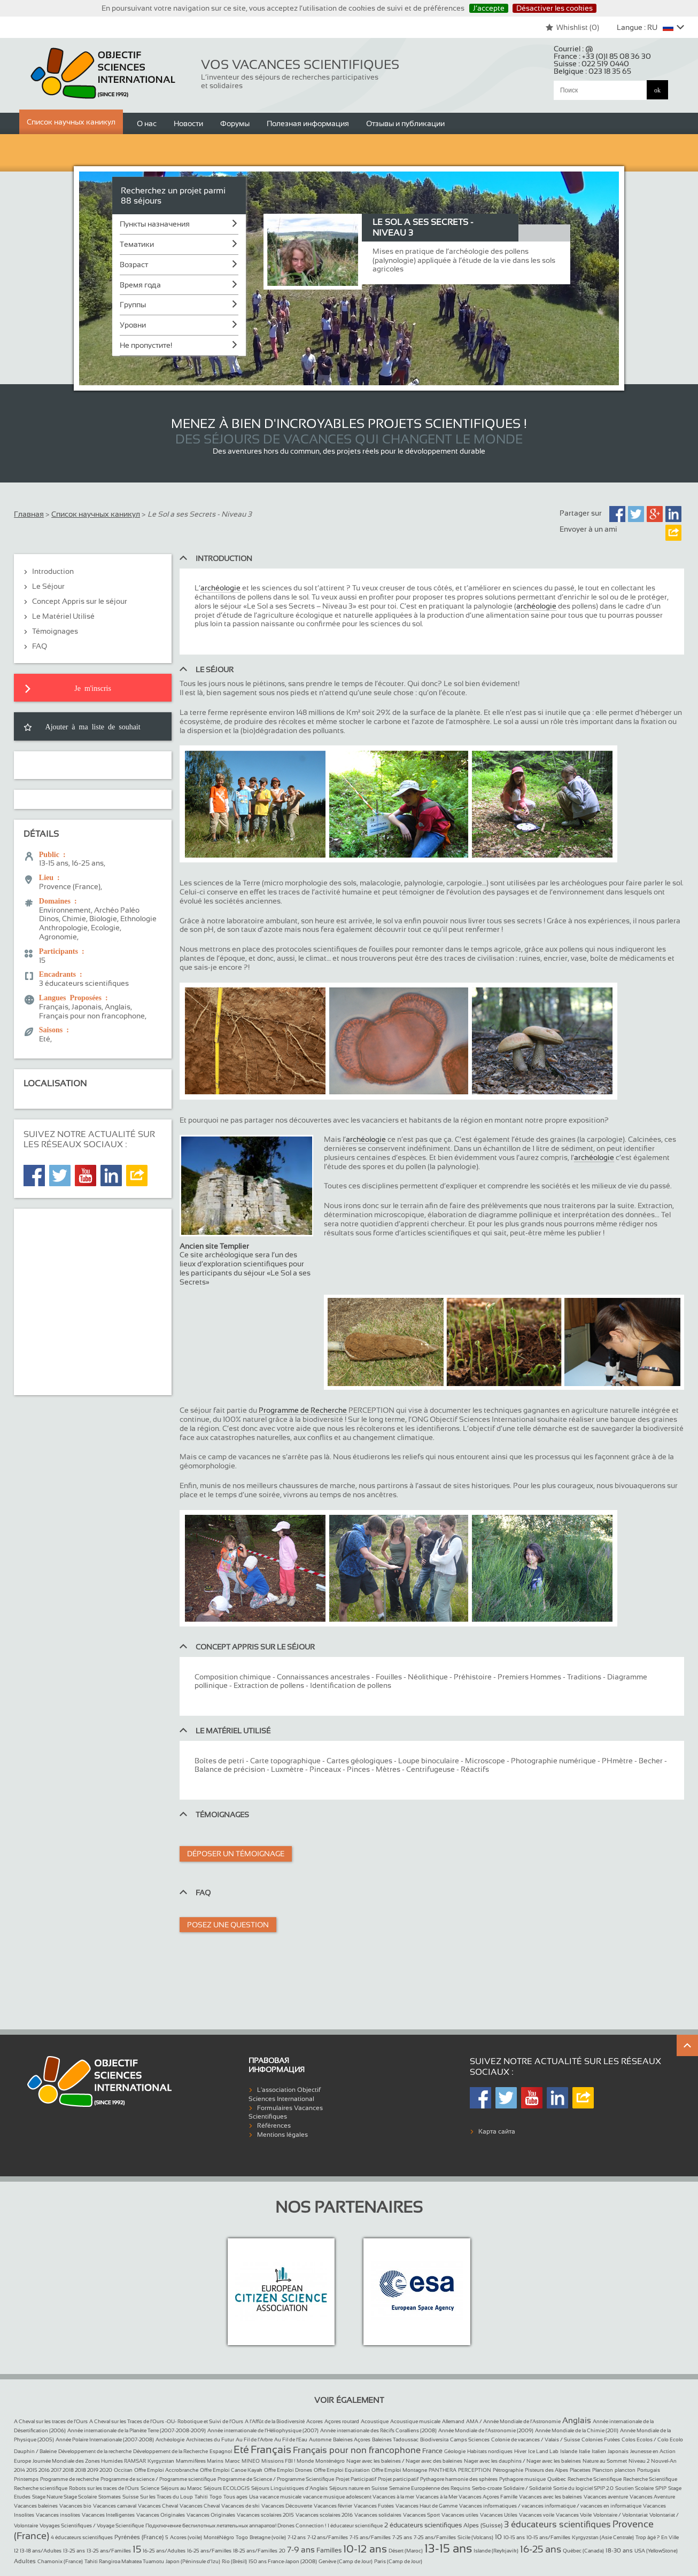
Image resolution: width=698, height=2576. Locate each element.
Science (150, 2488)
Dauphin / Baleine (35, 2451)
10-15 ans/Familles (548, 2537)
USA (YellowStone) (656, 2551)
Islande (568, 2451)
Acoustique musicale (415, 2421)
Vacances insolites (58, 2515)
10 (498, 2537)
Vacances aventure (606, 2497)
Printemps (26, 2479)
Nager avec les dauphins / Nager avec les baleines (522, 2461)
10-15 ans (514, 2537)
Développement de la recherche (94, 2451)
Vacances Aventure (652, 2497)
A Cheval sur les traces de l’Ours (51, 2421)
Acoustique (375, 2421)
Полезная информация (308, 123)
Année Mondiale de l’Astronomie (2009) (485, 2430)
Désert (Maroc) (406, 2551)
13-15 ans (448, 2548)
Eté (241, 2449)
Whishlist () (572, 27)
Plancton (602, 2470)
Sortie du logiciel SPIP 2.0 (583, 2488)
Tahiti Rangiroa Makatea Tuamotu (124, 2561)
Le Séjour (48, 586)
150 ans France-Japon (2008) (283, 2561)
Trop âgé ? (647, 2537)
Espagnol (221, 2451)
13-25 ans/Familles (109, 2551)
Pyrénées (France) (139, 2537)
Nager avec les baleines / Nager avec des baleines (404, 2461)
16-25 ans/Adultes (164, 2551)
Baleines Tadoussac (395, 2439)
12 (16, 2551)
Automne (320, 2439)
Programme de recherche (69, 2479)
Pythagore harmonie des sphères (459, 2479)
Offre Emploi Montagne (399, 2470)
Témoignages (55, 631)
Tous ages (235, 2497)
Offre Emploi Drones (288, 2470)
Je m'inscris (92, 687)
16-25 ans (540, 2549)
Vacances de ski (240, 2506)
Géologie (455, 2451)
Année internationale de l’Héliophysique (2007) (263, 2430)
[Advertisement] (93, 1298)
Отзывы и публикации (405, 123)
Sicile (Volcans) (475, 2537)
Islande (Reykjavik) (496, 2551)
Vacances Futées (374, 2506)
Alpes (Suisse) (482, 2525)
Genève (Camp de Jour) (346, 2561)
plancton (625, 2470)
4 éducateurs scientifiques (82, 2537)
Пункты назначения (155, 224)
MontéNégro (219, 2537)
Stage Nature (48, 2497)
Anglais (576, 2420)
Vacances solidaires (377, 2515)
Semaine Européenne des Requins (429, 2488)
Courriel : (573, 48)
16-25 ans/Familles (209, 2551)
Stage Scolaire (80, 2497)
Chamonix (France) (60, 2561)
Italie (584, 2451)
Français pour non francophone (357, 2450)
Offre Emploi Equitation (342, 2470)
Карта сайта (496, 2131)
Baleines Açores (351, 2439)
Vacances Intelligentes (108, 2515)
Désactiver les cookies (554, 8)
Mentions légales (282, 2134)
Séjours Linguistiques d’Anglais (289, 2488)
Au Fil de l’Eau (290, 2439)
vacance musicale (280, 2497)
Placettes (580, 2470)
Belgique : (592, 71)
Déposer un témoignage (235, 1853)
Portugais (648, 2470)
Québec (556, 2479)
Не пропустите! (146, 345)
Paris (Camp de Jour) (398, 2561)
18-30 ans (619, 2550)
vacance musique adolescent (338, 2497)
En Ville (670, 2537)
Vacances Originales (160, 2515)
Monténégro (330, 2461)
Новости (188, 123)
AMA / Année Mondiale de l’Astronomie (513, 2421)
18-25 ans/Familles (255, 2551)
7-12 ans (297, 2537)
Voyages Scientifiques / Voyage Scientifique (92, 2525)
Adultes (25, 2561)
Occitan (123, 2470)
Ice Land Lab (543, 2451)
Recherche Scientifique (595, 2479)
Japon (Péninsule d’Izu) (193, 2561)
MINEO (251, 2461)
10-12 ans (365, 2549)
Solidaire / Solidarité (527, 2488)
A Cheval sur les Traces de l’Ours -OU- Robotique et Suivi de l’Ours (166, 2421)
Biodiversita (434, 2439)
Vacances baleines (36, 2506)
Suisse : (591, 63)
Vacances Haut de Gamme (426, 2506)
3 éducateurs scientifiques (557, 2524)
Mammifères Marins (199, 2461)
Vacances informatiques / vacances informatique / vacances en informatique (550, 2506)
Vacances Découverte (286, 2506)
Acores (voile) (186, 2537)
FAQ (39, 646)
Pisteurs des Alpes (546, 2470)
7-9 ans (301, 2549)
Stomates (109, 2497)
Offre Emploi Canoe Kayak (231, 2470)
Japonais (618, 2451)
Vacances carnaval (114, 2506)
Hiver (520, 2451)
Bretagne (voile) (268, 2537)
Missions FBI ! (278, 2461)
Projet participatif (398, 2479)
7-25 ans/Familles (435, 2537)
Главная (29, 514)
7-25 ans (402, 2537)
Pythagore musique (522, 2479)
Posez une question (228, 1924)
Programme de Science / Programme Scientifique (276, 2479)
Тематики (137, 244)
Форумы (235, 123)
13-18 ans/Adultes (40, 2551)
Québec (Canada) (583, 2551)
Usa (253, 2497)
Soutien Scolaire (634, 2488)
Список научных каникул (71, 122)
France (432, 2451)
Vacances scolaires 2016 (324, 2515)
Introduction (53, 571)
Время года (140, 285)
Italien (599, 2451)
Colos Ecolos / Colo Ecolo (652, 2439)
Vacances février (333, 2506)
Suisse (130, 2497)
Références (274, 2125)
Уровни (133, 325)
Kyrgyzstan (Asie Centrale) (603, 2537)
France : (602, 56)
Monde (305, 2461)
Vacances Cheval (158, 2506)
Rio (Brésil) (234, 2561)
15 (137, 2549)
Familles (329, 2550)
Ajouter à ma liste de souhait (93, 726)
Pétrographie (508, 2470)
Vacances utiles (459, 2515)
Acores (314, 2421)
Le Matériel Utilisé (63, 616)
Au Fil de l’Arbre (254, 2439)
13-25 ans (74, 2551)
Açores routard (341, 2421)
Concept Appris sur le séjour (79, 601)
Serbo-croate (487, 2488)
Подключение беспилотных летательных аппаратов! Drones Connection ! (235, 2525)
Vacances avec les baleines (550, 2497)
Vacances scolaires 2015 (265, 2515)
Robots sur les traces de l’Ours (104, 2488)
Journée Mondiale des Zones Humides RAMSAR (89, 2461)
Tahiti (201, 2497)
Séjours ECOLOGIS (227, 2488)
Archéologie (170, 2439)
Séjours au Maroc (181, 2488)
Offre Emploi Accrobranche (166, 2470)
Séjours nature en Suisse (358, 2488)
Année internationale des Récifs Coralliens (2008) (378, 2430)
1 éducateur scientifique (355, 2525)
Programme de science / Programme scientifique (158, 2479)
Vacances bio (75, 2506)
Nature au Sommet (605, 2461)
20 (282, 2551)
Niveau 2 (639, 2461)
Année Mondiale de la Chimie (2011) (576, 2430)
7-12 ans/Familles (327, 2537)
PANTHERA (442, 2470)
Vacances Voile (574, 2515)
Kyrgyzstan (161, 2461)
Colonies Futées (600, 2439)
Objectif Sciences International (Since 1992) (103, 73)
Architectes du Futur (210, 2439)
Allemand (453, 2421)
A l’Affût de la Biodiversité (275, 2421)
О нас (147, 123)
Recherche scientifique (40, 2488)
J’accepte (489, 8)
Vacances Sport (421, 2515)
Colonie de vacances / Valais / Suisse (535, 2439)
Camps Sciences (470, 2439)
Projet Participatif (356, 2479)
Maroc (232, 2461)
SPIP (660, 2488)
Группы (133, 304)
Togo (216, 2497)
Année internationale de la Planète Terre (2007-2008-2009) (136, 2430)
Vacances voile (536, 2515)
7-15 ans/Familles (370, 2537)
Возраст (134, 264)
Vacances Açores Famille (488, 2497)
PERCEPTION (474, 2470)
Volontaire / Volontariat (620, 2515)
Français (271, 2449)
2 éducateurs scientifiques (423, 2525)
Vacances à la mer (393, 2497)
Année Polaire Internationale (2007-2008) (105, 2439)
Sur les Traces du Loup (166, 2497)
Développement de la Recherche (170, 2451)
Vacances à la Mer (437, 2497)
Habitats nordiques (490, 2451)
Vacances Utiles (498, 2515)
